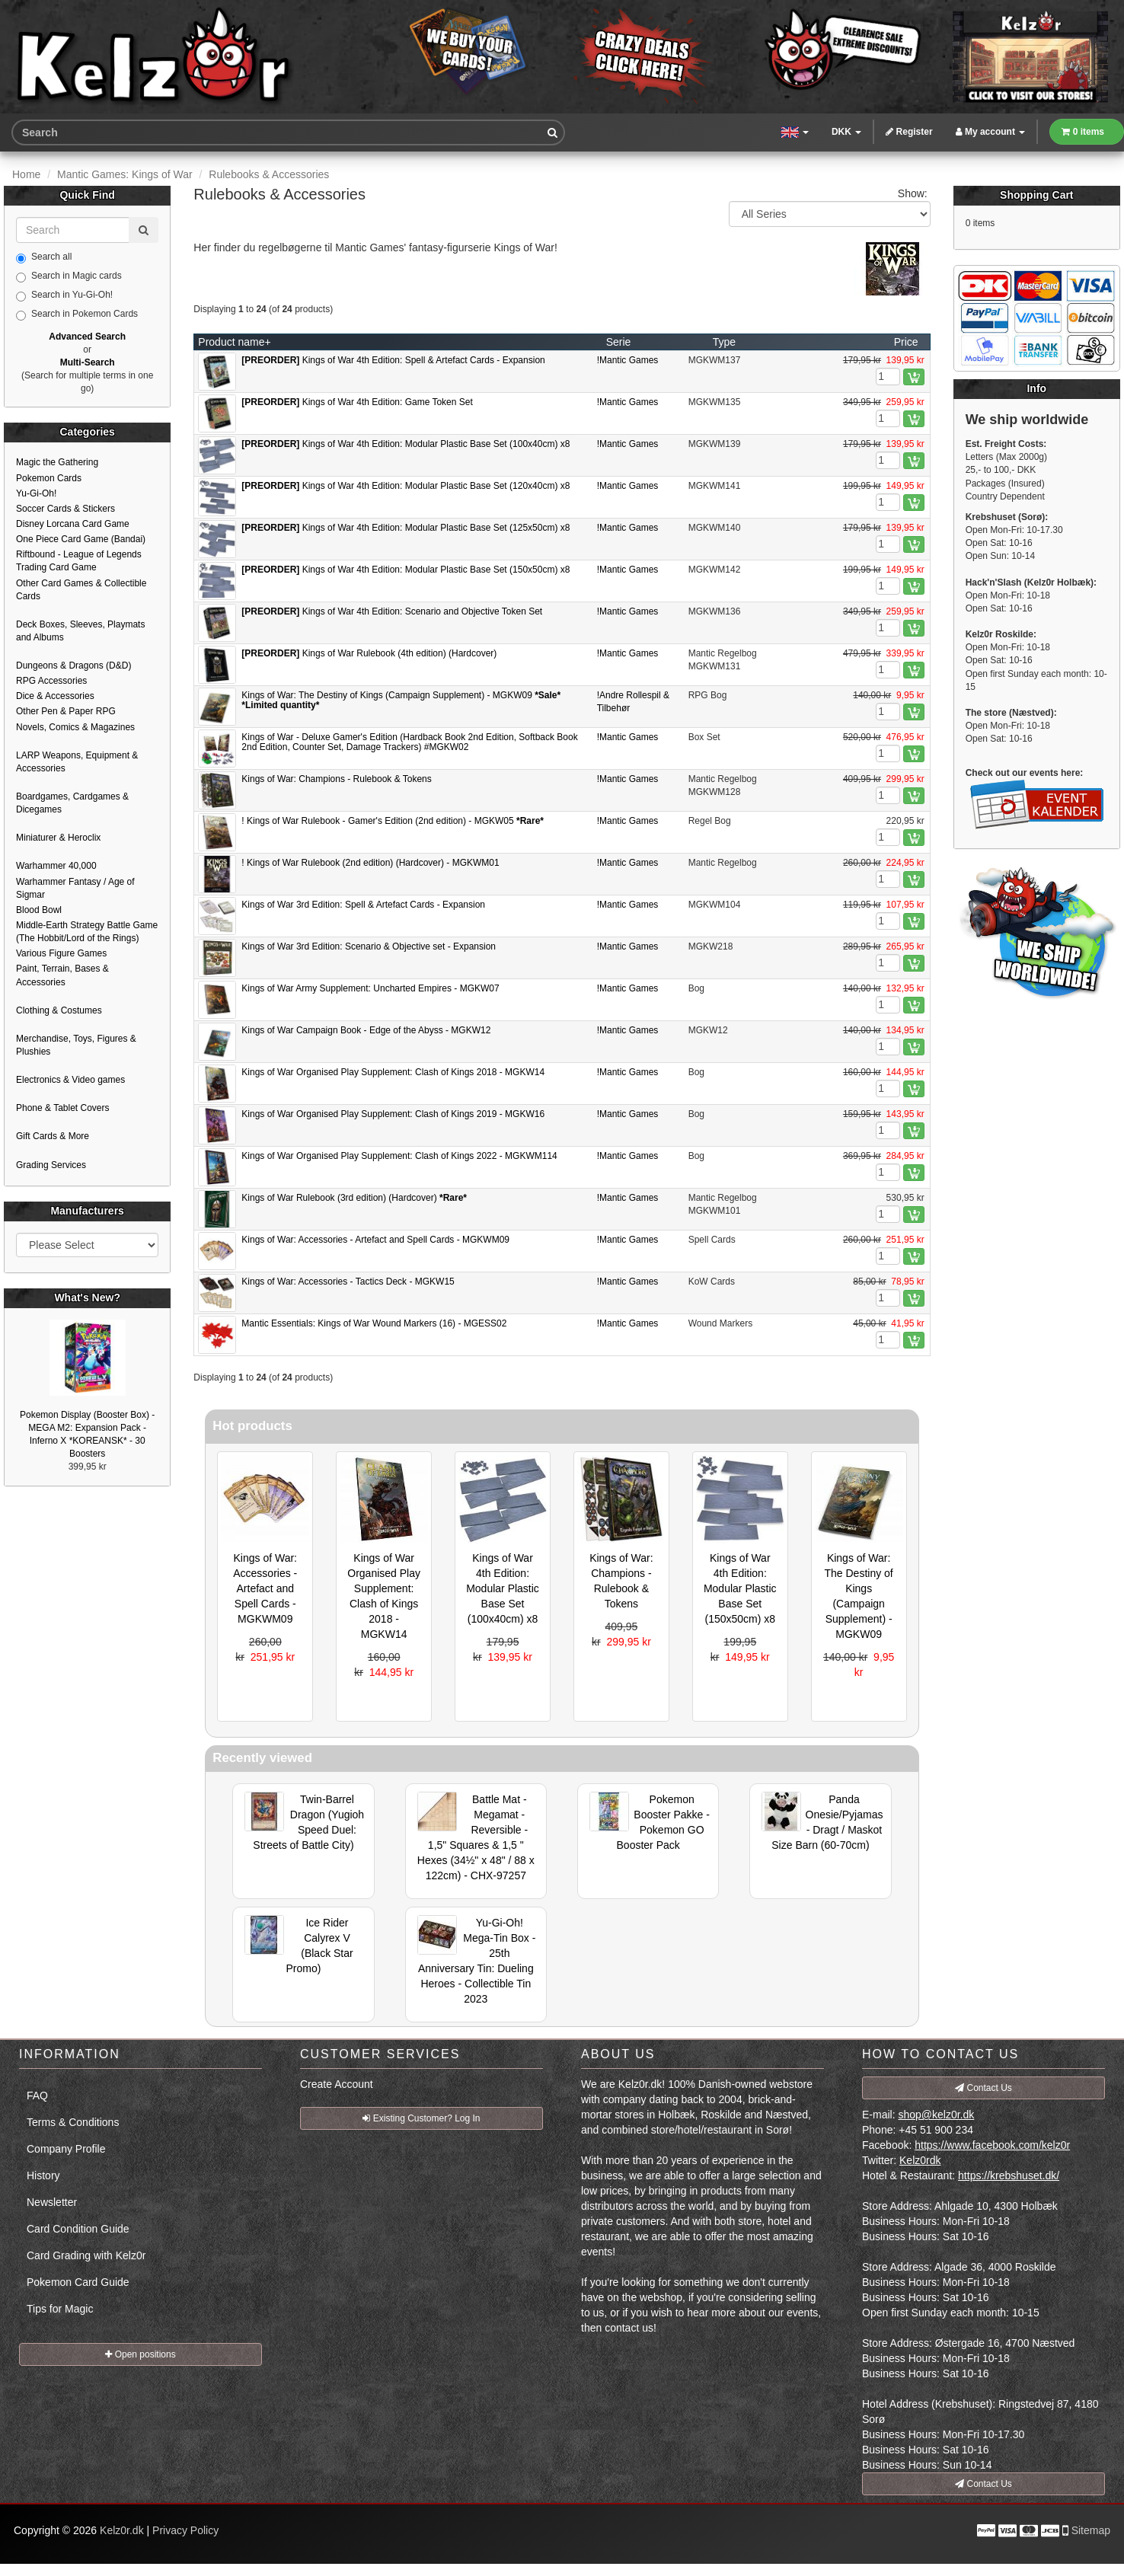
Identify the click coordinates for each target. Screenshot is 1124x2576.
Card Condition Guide (78, 2229)
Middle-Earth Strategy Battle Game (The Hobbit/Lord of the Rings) (87, 931)
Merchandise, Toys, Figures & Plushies (76, 1045)
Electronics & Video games (70, 1079)
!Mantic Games (628, 360)
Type (724, 342)
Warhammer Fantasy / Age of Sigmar (75, 888)
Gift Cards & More (52, 1136)
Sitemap (1090, 2530)
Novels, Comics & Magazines (75, 727)
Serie (618, 342)
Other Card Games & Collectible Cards (81, 590)
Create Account (336, 2084)
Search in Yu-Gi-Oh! (64, 295)
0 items (1083, 131)
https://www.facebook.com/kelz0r (992, 2145)
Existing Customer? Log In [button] (421, 2118)
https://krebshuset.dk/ (1008, 2175)
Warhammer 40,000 (56, 865)
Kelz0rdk (919, 2160)
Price (906, 342)
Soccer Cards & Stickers (65, 508)
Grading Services (51, 1165)
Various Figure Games (61, 953)
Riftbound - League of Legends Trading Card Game (79, 561)
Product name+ (234, 342)
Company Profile (66, 2149)
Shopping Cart (1036, 195)
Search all (44, 257)
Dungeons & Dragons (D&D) (73, 665)
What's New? (87, 1297)
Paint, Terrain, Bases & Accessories (62, 975)
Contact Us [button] (983, 2088)
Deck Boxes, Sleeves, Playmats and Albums (80, 631)
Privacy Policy (185, 2530)
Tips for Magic (60, 2309)
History (43, 2175)
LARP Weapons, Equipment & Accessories (77, 762)
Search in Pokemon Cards (77, 314)
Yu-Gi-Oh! (36, 493)
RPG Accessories (51, 680)
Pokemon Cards (48, 478)
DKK (846, 131)
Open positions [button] (140, 2354)
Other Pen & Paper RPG (66, 711)
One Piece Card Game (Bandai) (80, 539)
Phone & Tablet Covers (63, 1108)
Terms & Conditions (73, 2122)
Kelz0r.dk (122, 2530)
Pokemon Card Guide (78, 2282)
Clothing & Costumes (59, 1010)
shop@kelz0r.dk (936, 2114)
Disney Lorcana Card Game (72, 524)
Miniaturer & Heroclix (58, 837)
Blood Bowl (39, 910)
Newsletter (52, 2202)
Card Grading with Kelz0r (86, 2255)
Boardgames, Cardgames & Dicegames (72, 803)
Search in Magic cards (69, 276)
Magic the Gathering (57, 462)
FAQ (37, 2095)
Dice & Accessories (55, 696)
